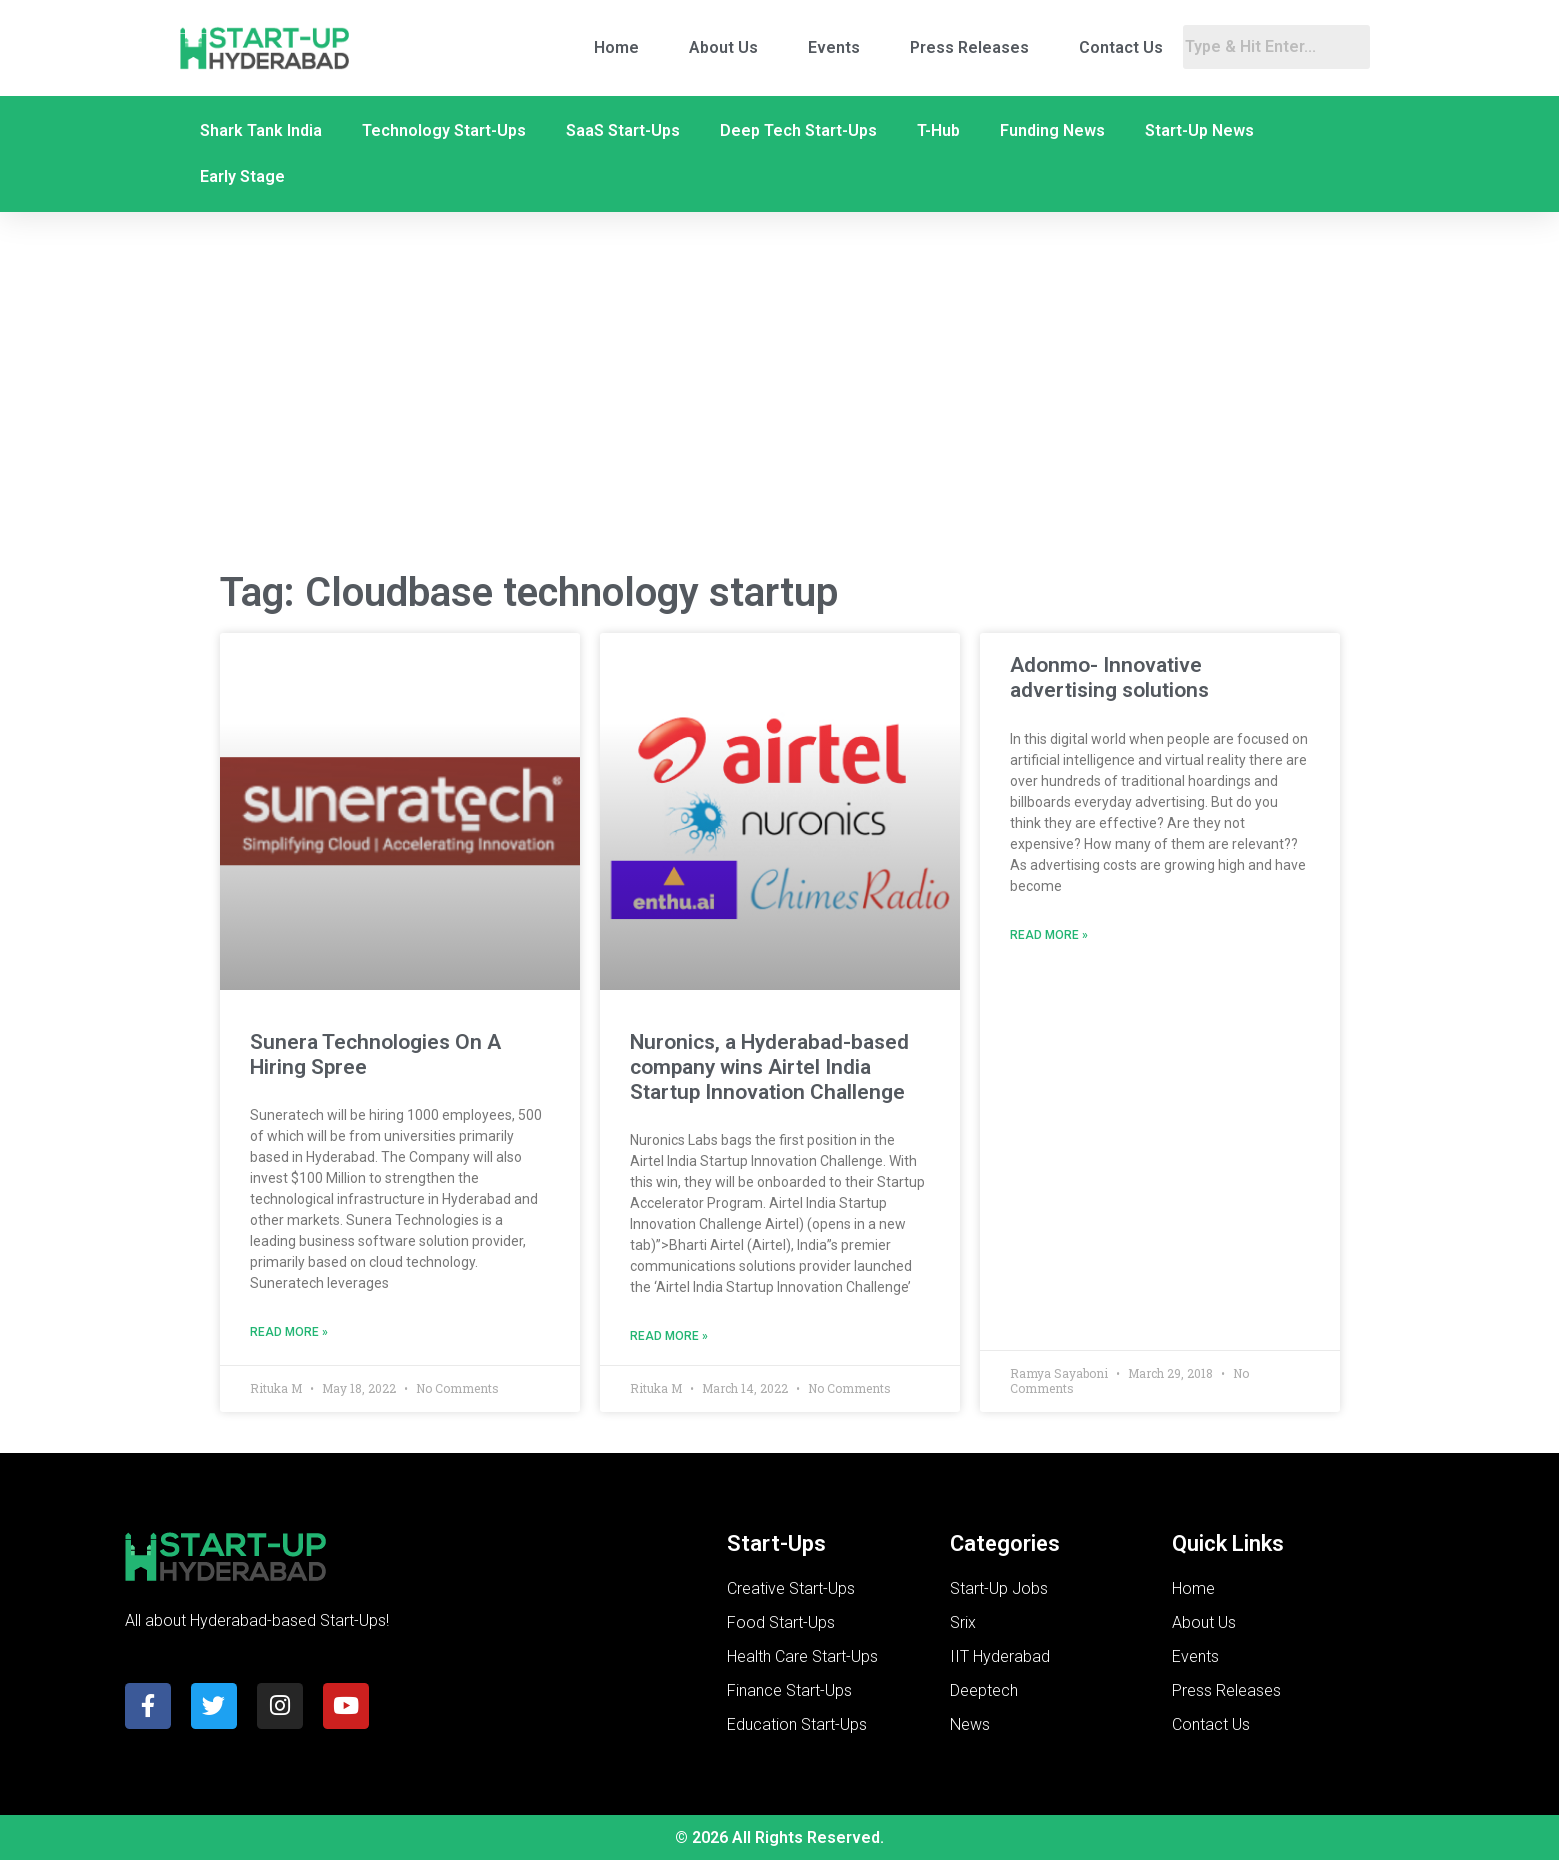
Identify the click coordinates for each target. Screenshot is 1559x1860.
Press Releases (969, 47)
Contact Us (1121, 47)
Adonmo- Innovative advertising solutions (1109, 677)
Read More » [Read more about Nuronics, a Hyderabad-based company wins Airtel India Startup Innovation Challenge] (669, 1336)
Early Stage (242, 176)
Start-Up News (1199, 130)
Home (616, 47)
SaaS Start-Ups (623, 130)
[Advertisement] (780, 393)
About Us (723, 47)
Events (834, 47)
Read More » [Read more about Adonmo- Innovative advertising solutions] (1049, 935)
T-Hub (938, 130)
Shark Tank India (261, 130)
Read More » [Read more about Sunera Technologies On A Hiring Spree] (289, 1332)
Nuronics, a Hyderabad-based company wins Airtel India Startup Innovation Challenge (769, 1067)
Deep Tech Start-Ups (798, 130)
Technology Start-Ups (444, 130)
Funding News (1052, 130)
